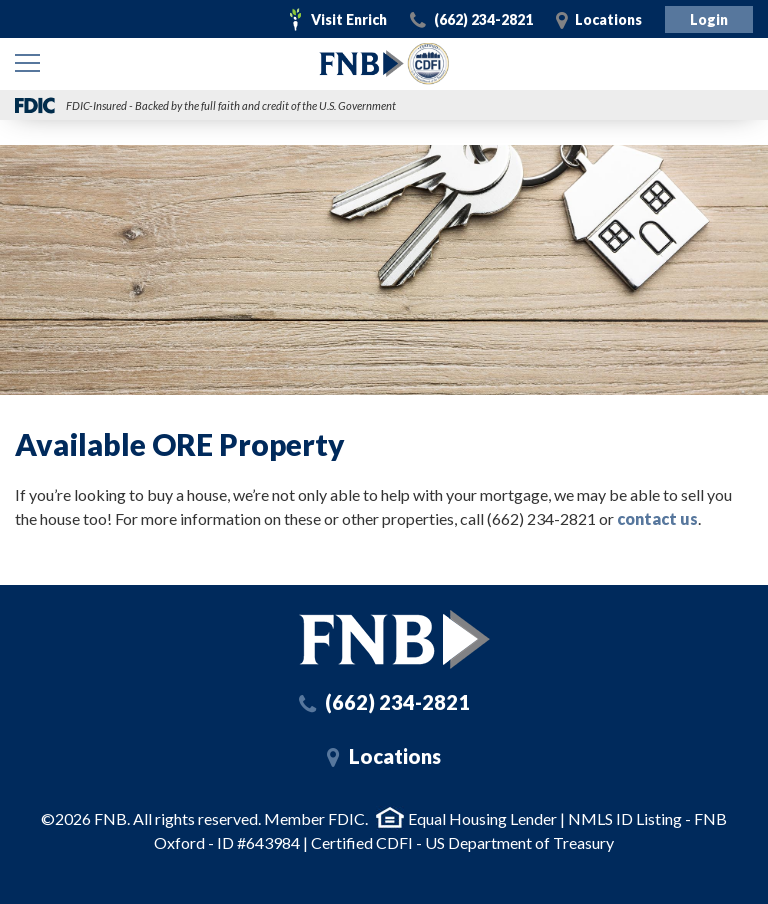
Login (709, 19)
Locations (608, 19)
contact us (657, 518)
